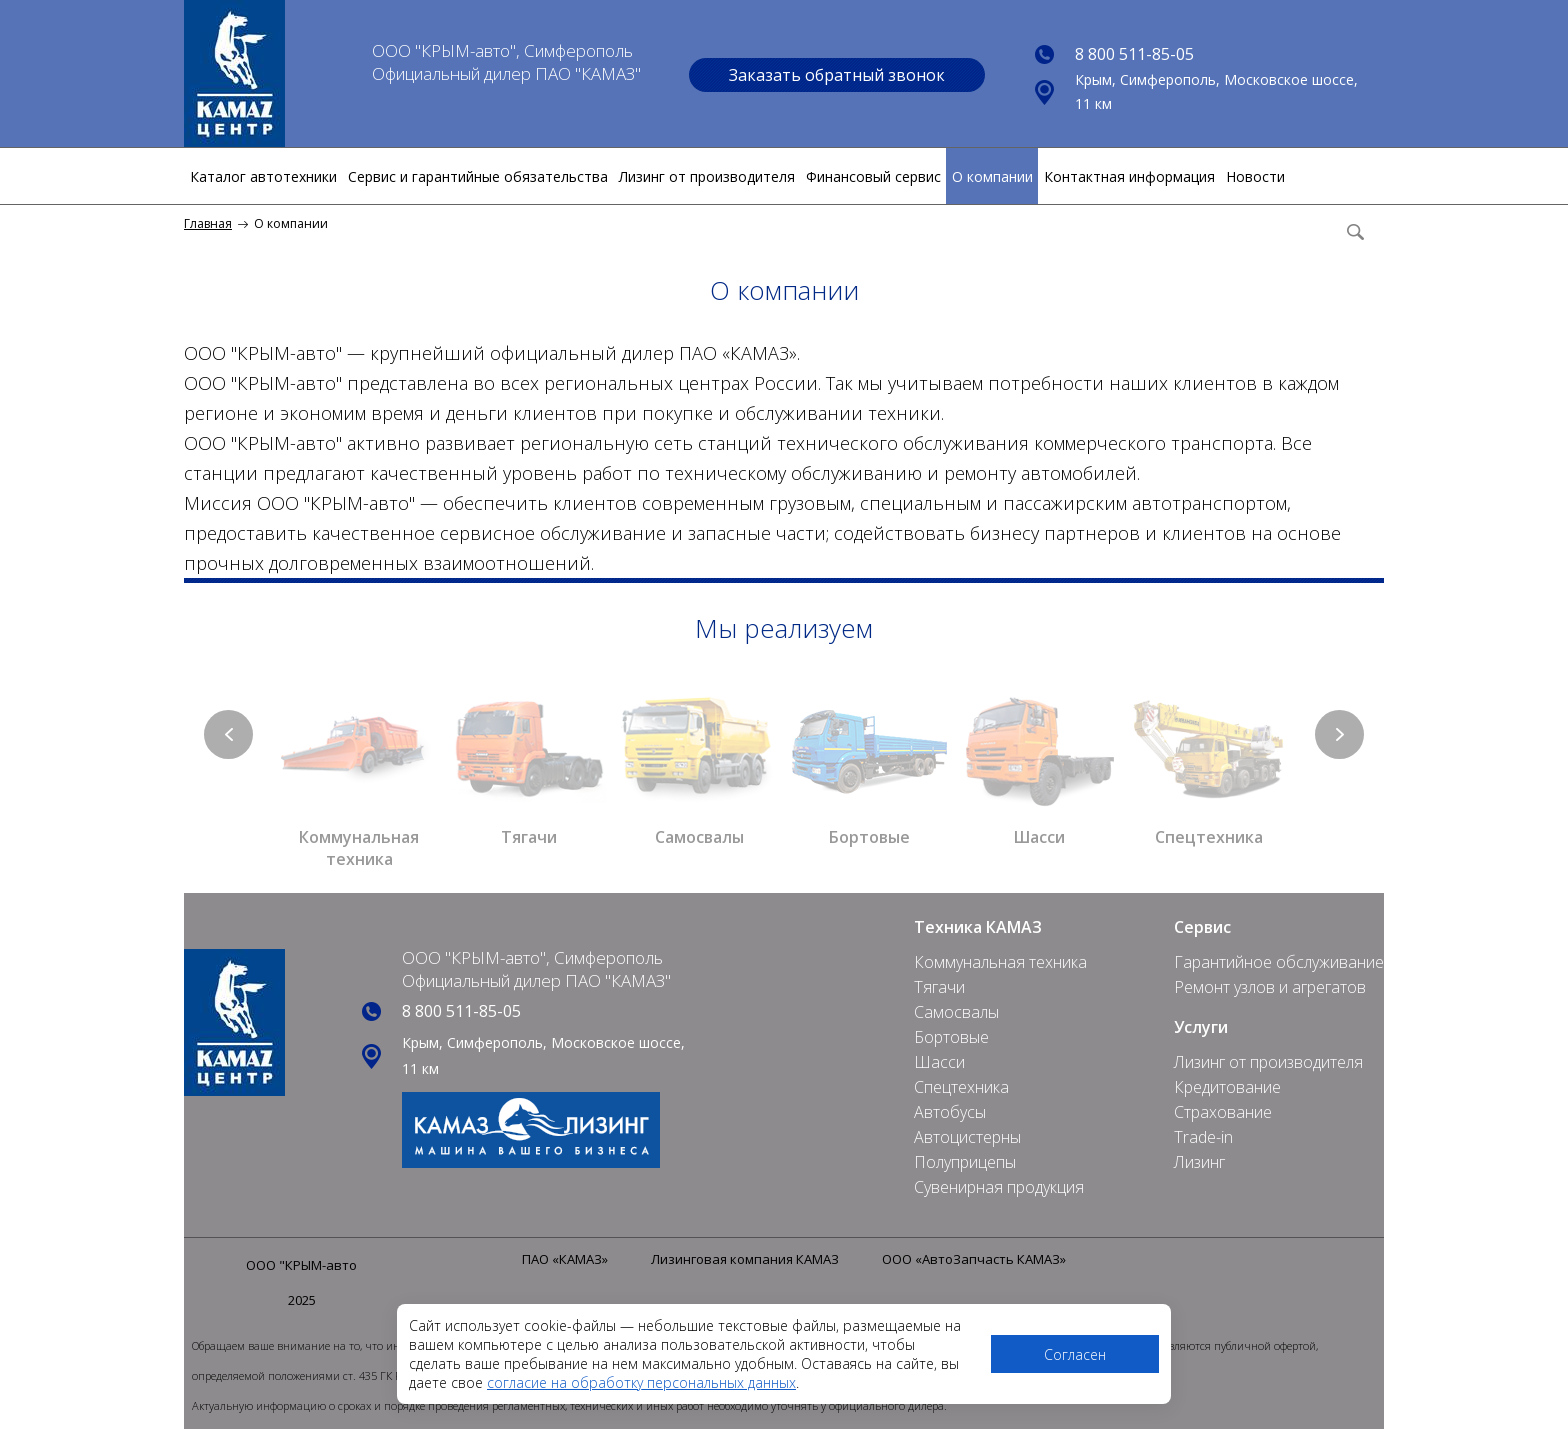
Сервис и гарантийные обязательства (478, 176)
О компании (992, 176)
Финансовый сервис (873, 176)
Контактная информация (1129, 176)
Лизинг (1199, 1162)
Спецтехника (961, 1087)
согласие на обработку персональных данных (641, 1382)
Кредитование (1227, 1087)
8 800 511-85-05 (1134, 54)
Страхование (1223, 1112)
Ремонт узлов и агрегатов (1270, 987)
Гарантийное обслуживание (1279, 962)
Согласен (1075, 1354)
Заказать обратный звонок (837, 75)
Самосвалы (956, 1012)
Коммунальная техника (1000, 962)
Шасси (939, 1062)
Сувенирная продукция (999, 1187)
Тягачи (939, 987)
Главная (208, 223)
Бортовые (951, 1037)
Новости (1255, 176)
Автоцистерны (967, 1137)
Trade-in (1203, 1137)
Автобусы (950, 1112)
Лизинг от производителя (707, 176)
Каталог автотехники (263, 176)
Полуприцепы (965, 1162)
